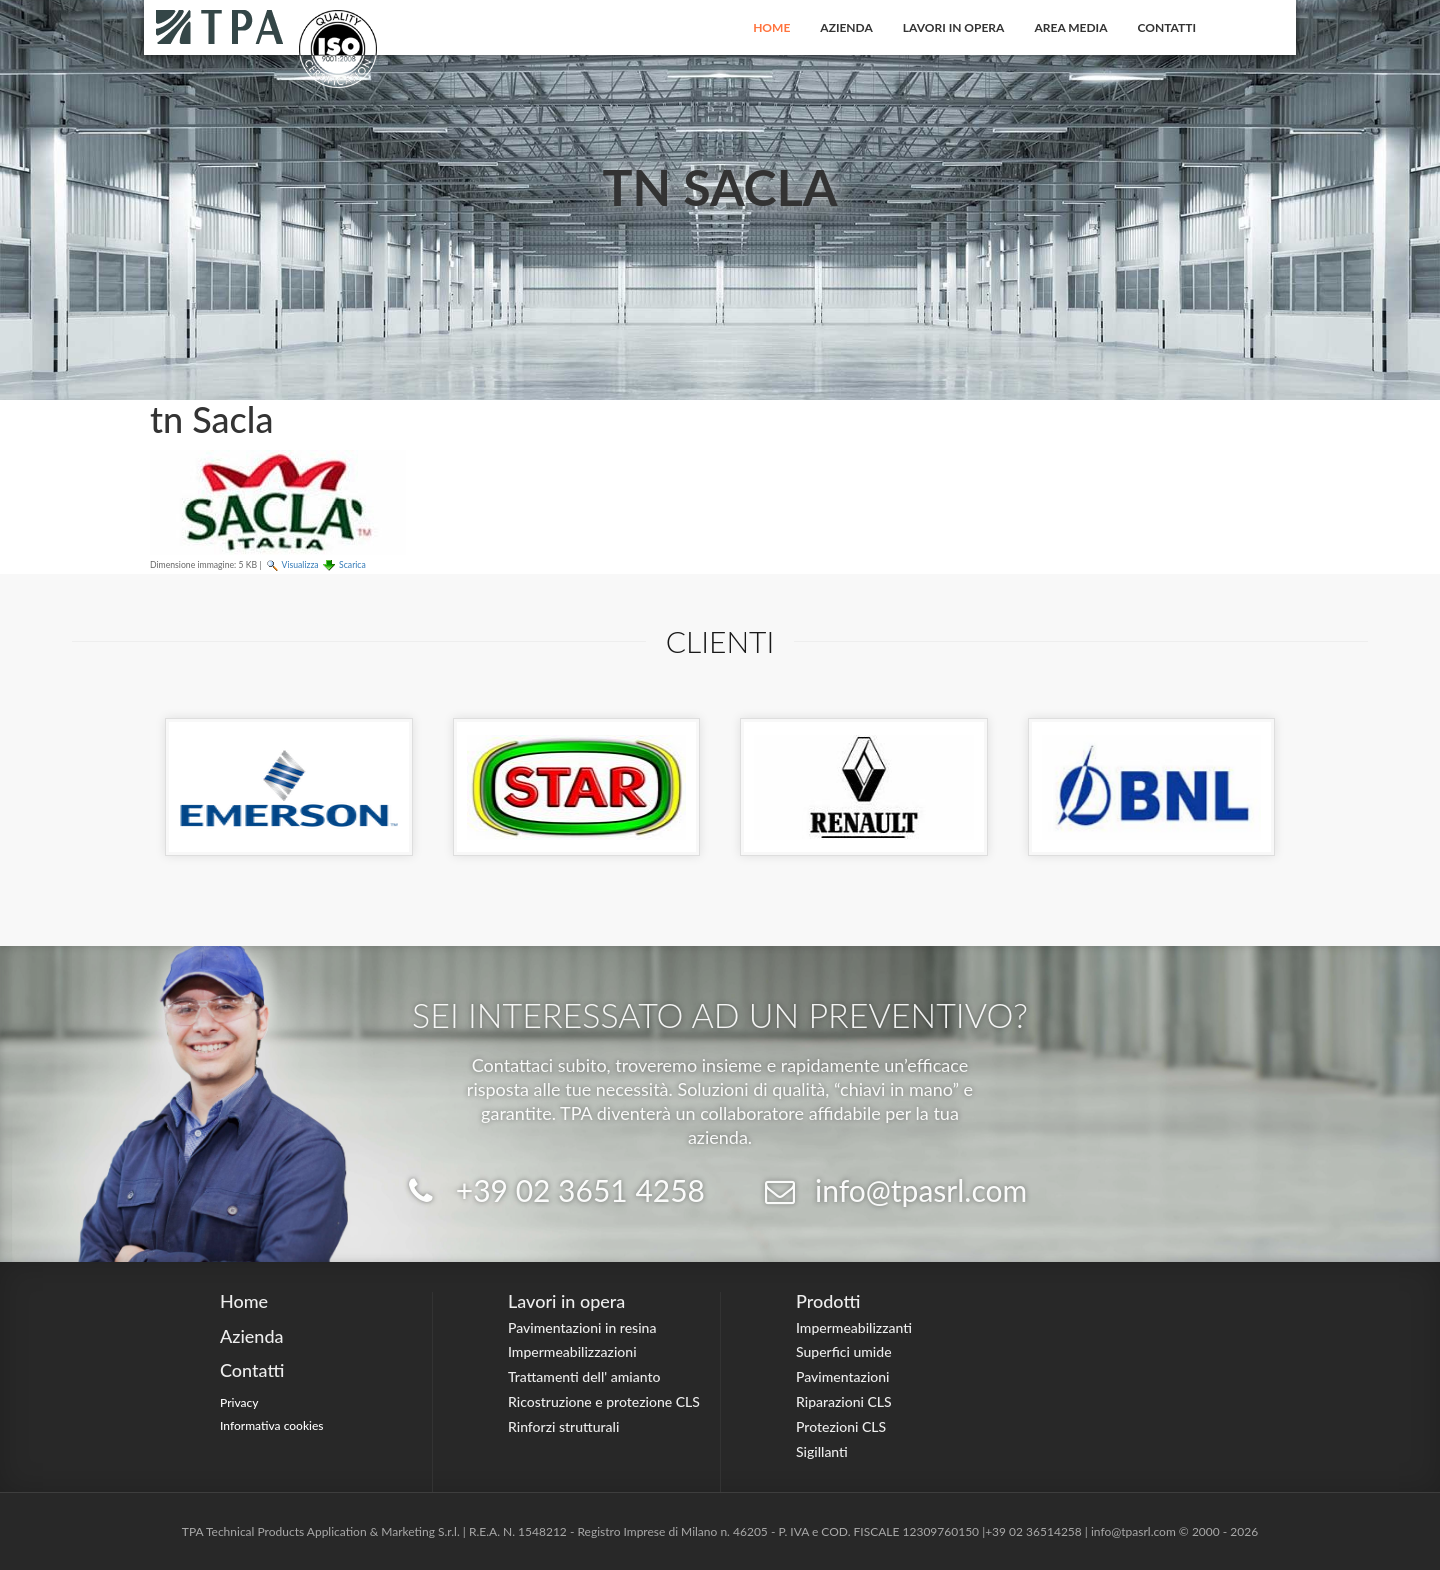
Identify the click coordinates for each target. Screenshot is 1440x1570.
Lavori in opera (954, 27)
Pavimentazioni (843, 1376)
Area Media (1070, 27)
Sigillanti (822, 1451)
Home (771, 27)
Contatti (1167, 27)
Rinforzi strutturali (563, 1426)
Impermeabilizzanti (854, 1327)
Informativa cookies (272, 1425)
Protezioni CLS (841, 1426)
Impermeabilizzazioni (572, 1351)
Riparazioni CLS (844, 1401)
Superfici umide (844, 1351)
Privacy (239, 1402)
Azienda (846, 27)
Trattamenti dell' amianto (584, 1376)
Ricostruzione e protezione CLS (604, 1401)
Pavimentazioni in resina (582, 1327)
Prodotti (828, 1301)
